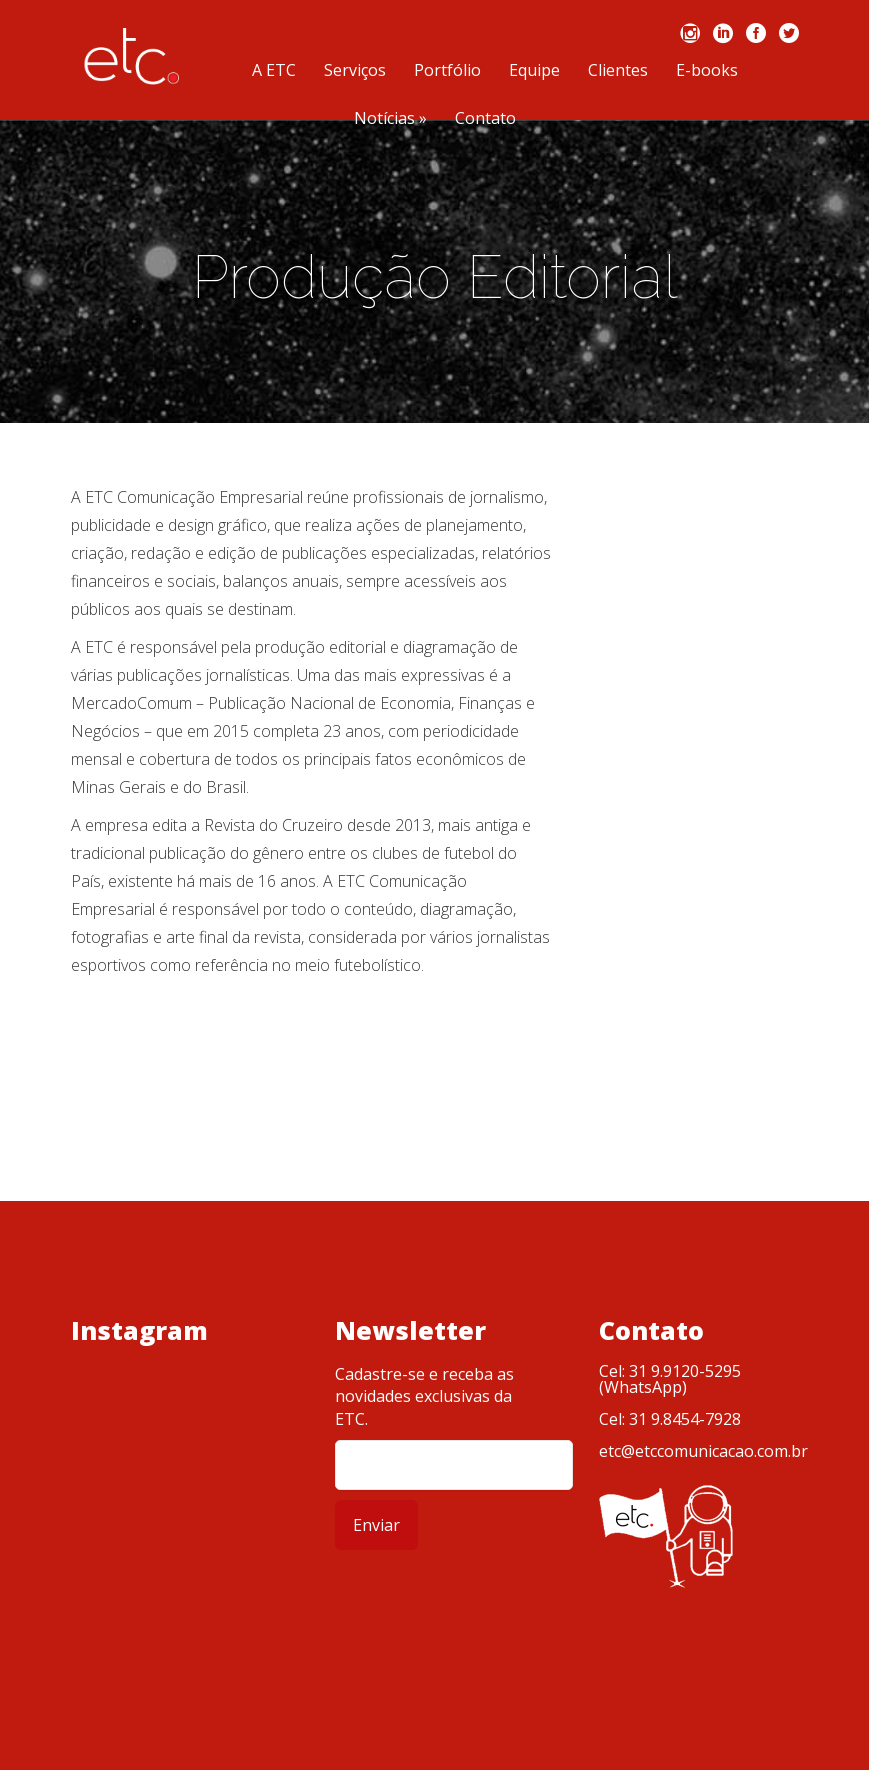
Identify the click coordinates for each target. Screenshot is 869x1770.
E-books (707, 71)
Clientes (618, 71)
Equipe (534, 71)
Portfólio (447, 71)
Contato (485, 119)
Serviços (355, 71)
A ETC (274, 71)
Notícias (390, 119)
